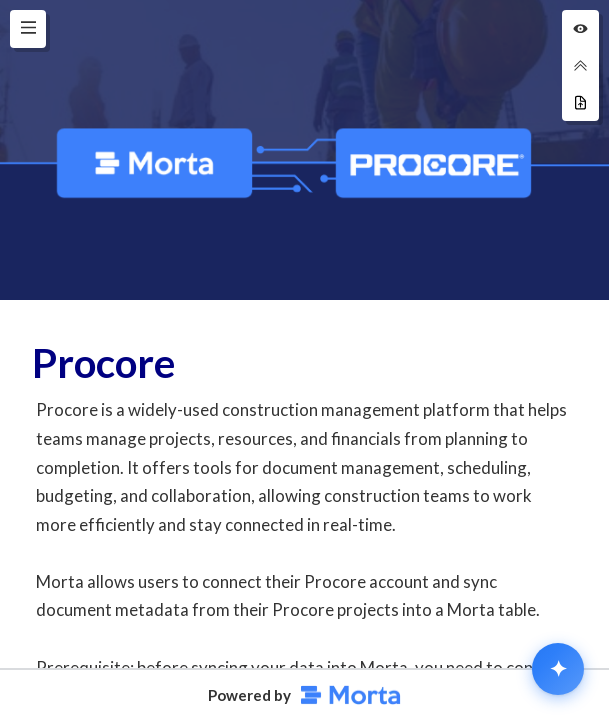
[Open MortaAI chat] (558, 669)
